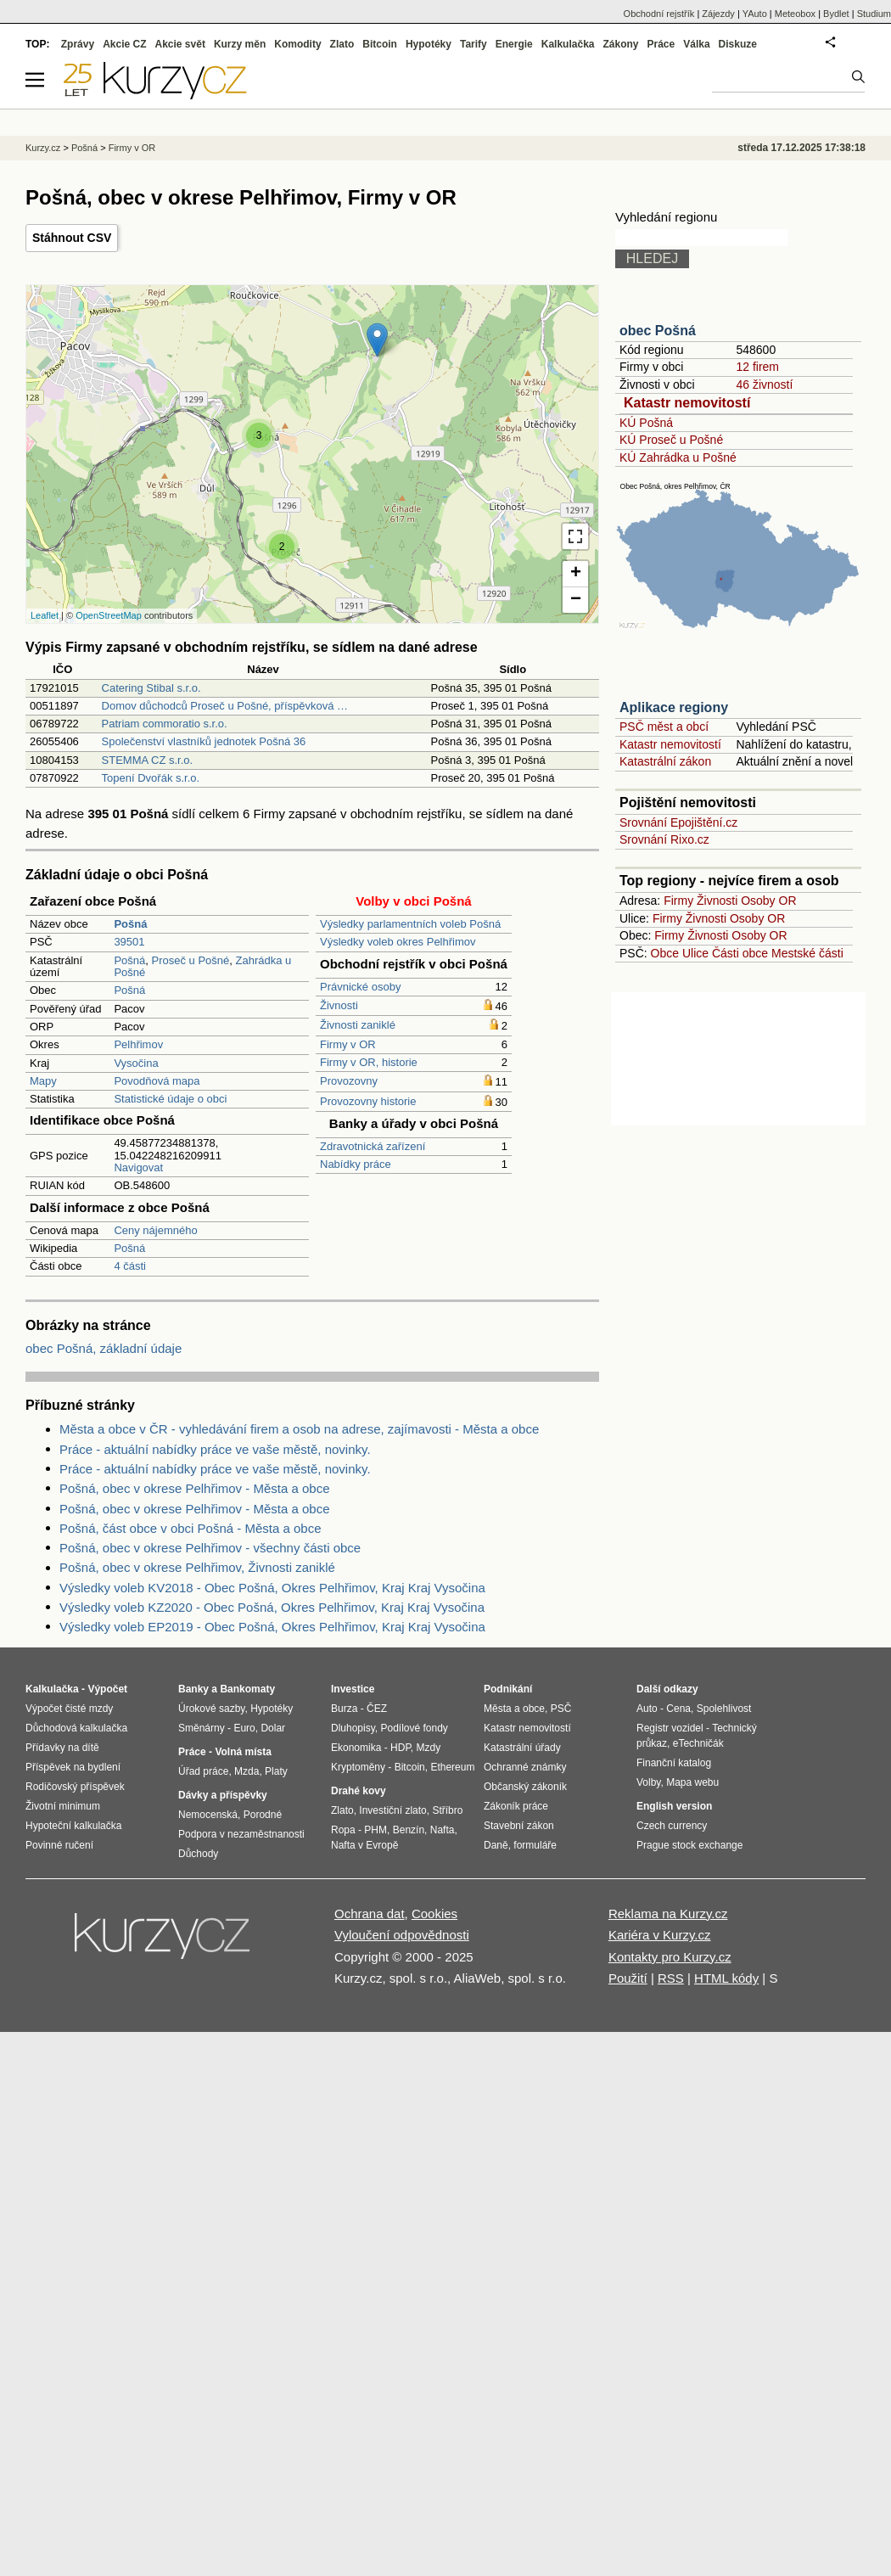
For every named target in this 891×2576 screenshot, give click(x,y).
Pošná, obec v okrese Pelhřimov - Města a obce (194, 1488)
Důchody (198, 1854)
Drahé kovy (358, 1791)
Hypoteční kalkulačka (73, 1826)
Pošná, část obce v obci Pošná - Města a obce (190, 1528)
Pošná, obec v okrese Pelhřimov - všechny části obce (210, 1548)
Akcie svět (180, 44)
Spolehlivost (724, 1709)
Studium (874, 13)
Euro (244, 1728)
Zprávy (77, 44)
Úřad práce (203, 1771)
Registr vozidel (669, 1728)
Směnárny (201, 1728)
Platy (276, 1771)
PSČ (561, 1709)
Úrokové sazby (211, 1709)
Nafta (442, 1830)
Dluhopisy (353, 1728)
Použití (627, 1978)
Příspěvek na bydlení (72, 1767)
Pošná (129, 960)
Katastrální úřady (522, 1748)
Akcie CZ (124, 44)
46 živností (764, 384)
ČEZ (377, 1709)
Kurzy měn (240, 44)
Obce (665, 953)
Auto (647, 1709)
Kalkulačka (568, 44)
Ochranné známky (525, 1767)
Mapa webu (692, 1782)
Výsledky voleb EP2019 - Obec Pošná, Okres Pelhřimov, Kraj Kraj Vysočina (272, 1626)
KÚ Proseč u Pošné (671, 439)
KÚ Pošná (646, 422)
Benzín (408, 1830)
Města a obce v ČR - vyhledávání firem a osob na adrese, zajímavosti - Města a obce (299, 1429)
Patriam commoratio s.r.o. (164, 723)
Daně (496, 1845)
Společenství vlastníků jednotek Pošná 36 (204, 741)
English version (674, 1806)
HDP (400, 1748)
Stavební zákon (519, 1826)
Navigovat (138, 1167)
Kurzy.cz (42, 148)
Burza (344, 1709)
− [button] (575, 600)
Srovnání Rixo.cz (664, 839)
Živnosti (339, 1005)
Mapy (43, 1081)
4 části (130, 1266)
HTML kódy (726, 1978)
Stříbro (447, 1810)
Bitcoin (379, 44)
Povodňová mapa (156, 1081)
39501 (129, 941)
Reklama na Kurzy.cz (668, 1913)
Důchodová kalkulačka (76, 1728)
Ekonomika (356, 1748)
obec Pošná (657, 330)
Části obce (740, 953)
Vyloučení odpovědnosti (401, 1935)
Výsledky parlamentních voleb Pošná (410, 924)
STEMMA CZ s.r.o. (147, 760)
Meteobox (795, 13)
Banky (193, 1689)
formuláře (535, 1845)
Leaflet (45, 615)
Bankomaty (247, 1689)
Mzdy (429, 1748)
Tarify (473, 44)
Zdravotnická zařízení (372, 1146)
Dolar (273, 1728)
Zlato (342, 44)
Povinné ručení (59, 1845)
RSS (671, 1978)
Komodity (297, 44)
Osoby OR (768, 900)
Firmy (678, 900)
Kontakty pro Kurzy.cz (669, 1957)
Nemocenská (208, 1815)
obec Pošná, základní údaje (103, 1348)
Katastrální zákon (665, 761)
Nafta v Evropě (364, 1845)
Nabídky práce (355, 1164)
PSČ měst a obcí (664, 726)
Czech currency (671, 1826)
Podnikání (508, 1689)
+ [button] (575, 573)
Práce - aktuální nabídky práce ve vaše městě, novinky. (215, 1449)
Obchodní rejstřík (659, 13)
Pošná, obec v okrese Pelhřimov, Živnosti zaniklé (197, 1567)
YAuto (754, 13)
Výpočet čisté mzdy (69, 1709)
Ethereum (452, 1767)
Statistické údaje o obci (170, 1098)
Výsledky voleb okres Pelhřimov (398, 941)
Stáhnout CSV (71, 237)
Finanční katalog (673, 1763)
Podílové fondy (413, 1728)
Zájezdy (718, 13)
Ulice (695, 953)
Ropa (343, 1830)
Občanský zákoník (525, 1787)
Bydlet (836, 13)
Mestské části (807, 953)
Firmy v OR (348, 1044)
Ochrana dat (369, 1913)
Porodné (263, 1815)
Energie (514, 44)
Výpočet (107, 1689)
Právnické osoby (360, 986)
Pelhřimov (138, 1044)
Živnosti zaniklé (357, 1025)
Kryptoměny (358, 1767)
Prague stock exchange (689, 1845)
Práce (661, 44)
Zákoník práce (516, 1806)
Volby (648, 1782)
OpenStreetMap (109, 615)
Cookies (434, 1913)
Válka (696, 44)
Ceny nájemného (155, 1230)
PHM (375, 1830)
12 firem (757, 366)
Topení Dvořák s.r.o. (151, 778)
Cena (678, 1709)
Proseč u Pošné (190, 960)
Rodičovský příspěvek (75, 1787)
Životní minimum (62, 1806)
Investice (352, 1689)
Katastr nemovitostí (687, 403)
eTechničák (698, 1743)
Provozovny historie (368, 1101)
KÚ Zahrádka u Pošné (678, 457)
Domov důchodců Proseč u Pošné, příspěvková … (225, 705)
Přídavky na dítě (62, 1748)
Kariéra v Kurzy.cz (659, 1935)
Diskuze (738, 44)
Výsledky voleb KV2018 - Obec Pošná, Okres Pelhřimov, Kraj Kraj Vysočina (272, 1587)
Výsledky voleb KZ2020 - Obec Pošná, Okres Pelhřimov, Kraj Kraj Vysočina (272, 1607)
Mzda (246, 1771)
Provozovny (349, 1081)
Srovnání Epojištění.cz (678, 822)
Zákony (620, 44)
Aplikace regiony (673, 707)
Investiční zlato (392, 1810)
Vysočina (136, 1063)
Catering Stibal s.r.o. (151, 688)
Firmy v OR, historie (368, 1062)
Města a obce (514, 1709)
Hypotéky (428, 44)
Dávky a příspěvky (222, 1795)
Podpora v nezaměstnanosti (241, 1834)
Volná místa (243, 1752)
